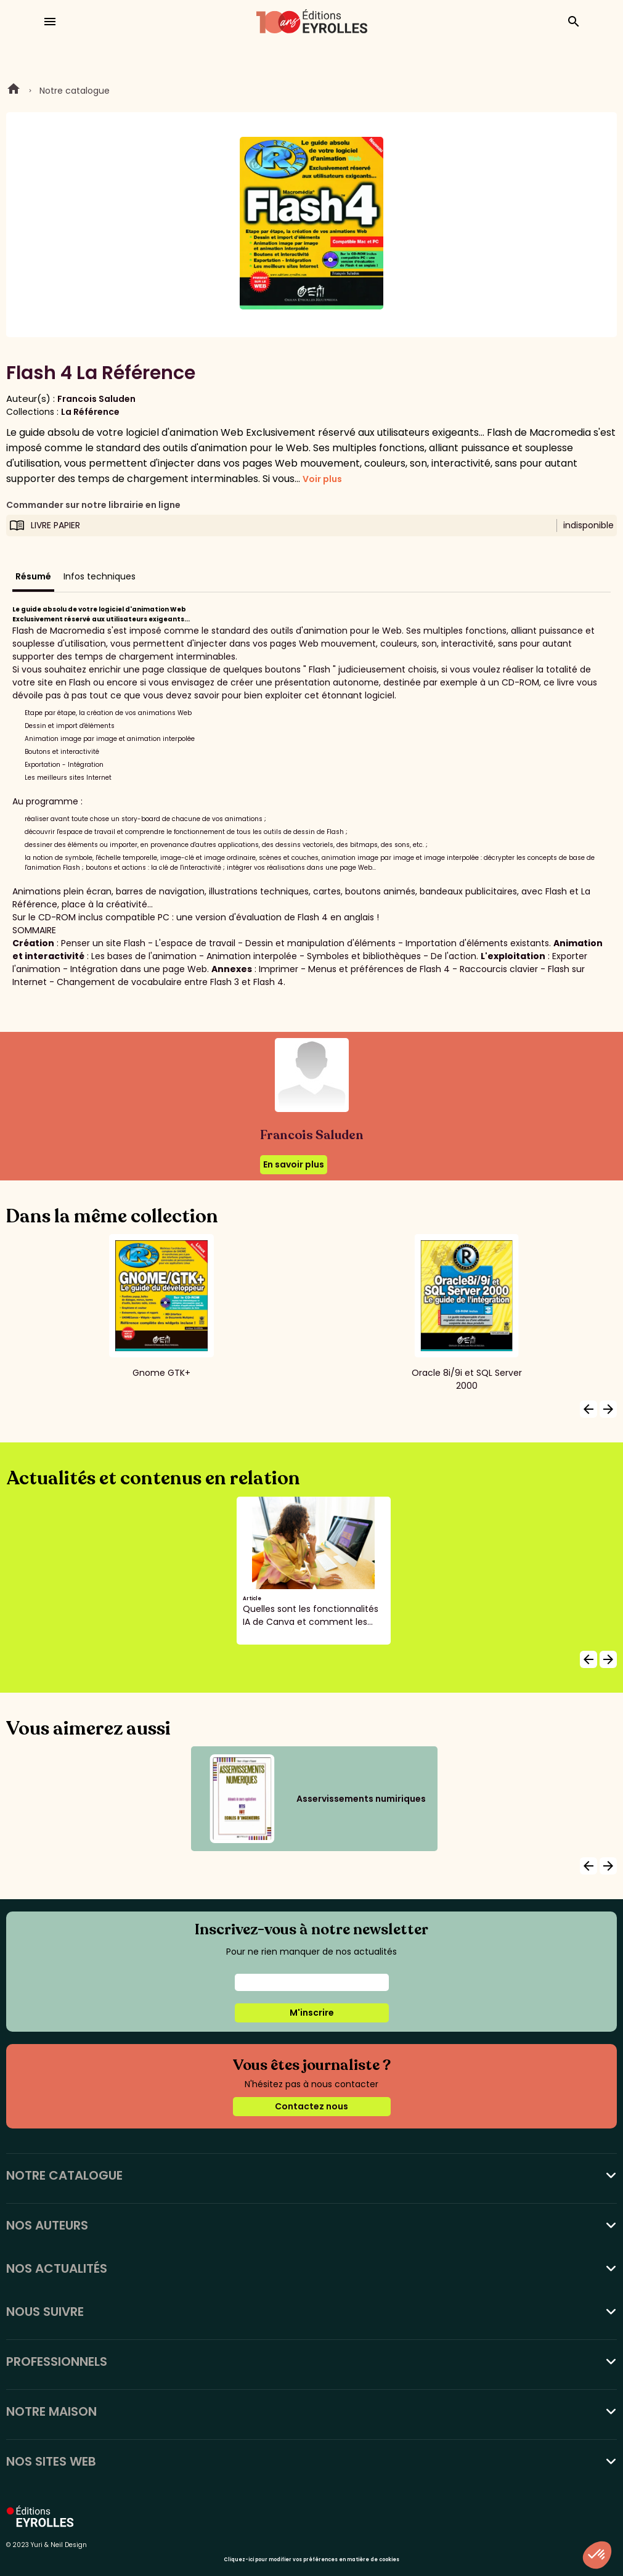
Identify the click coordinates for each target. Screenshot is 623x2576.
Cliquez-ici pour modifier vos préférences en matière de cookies (311, 2559)
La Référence (90, 412)
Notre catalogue (74, 90)
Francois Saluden (96, 399)
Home (13, 90)
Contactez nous (311, 2106)
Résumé (33, 576)
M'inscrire (312, 2012)
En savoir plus (293, 1164)
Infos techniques (99, 576)
